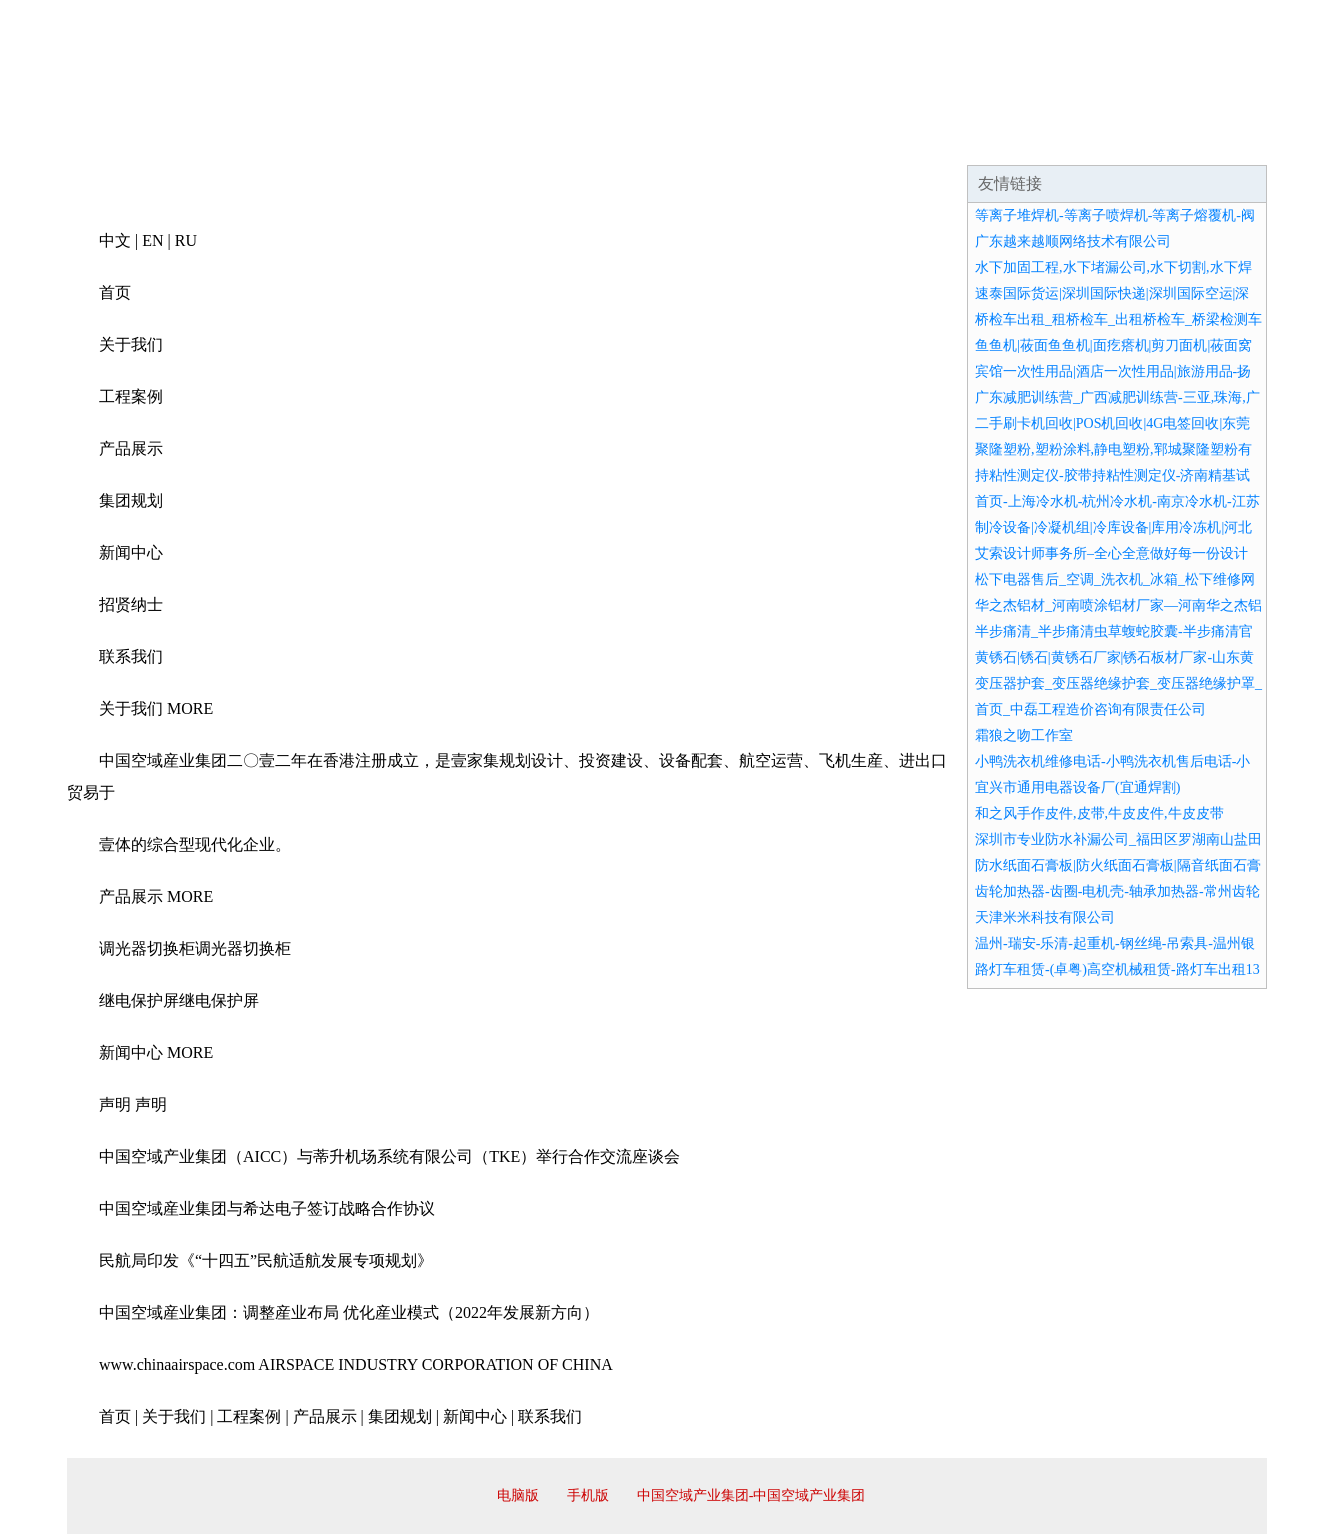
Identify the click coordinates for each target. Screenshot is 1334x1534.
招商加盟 (731, 140)
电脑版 (518, 1495)
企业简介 (251, 140)
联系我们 (971, 140)
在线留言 (1211, 140)
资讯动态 (1091, 140)
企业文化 (371, 140)
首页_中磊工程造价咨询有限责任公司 (1090, 709)
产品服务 (491, 140)
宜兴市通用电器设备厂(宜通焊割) (1077, 787)
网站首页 (131, 140)
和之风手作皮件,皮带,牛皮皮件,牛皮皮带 (1099, 813)
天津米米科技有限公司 (1045, 917)
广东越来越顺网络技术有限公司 (1073, 241)
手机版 (588, 1495)
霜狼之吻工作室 (1024, 735)
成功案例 (611, 140)
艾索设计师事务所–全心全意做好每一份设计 (1111, 553)
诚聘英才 (851, 140)
